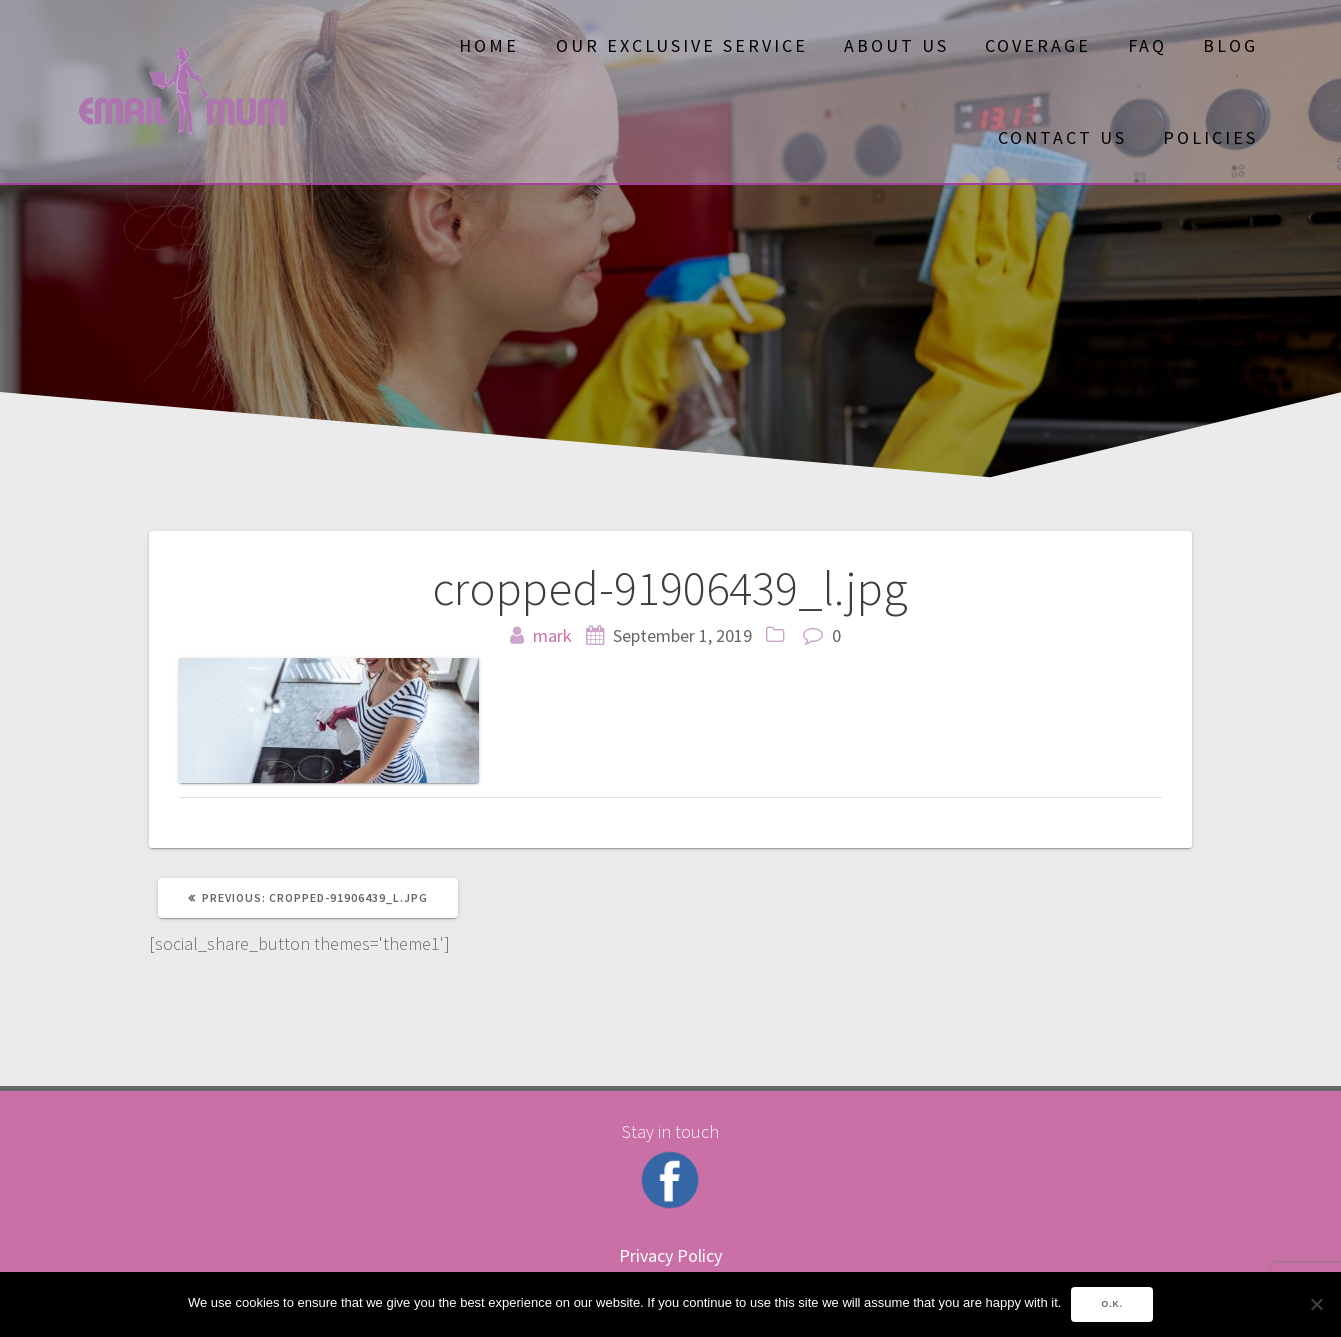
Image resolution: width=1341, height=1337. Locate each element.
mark (552, 635)
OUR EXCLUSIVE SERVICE (682, 45)
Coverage (1038, 45)
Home (489, 45)
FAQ (1147, 45)
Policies (1210, 137)
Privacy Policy (670, 1255)
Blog (1230, 45)
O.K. (1112, 1304)
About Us (896, 45)
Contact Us (1062, 137)
